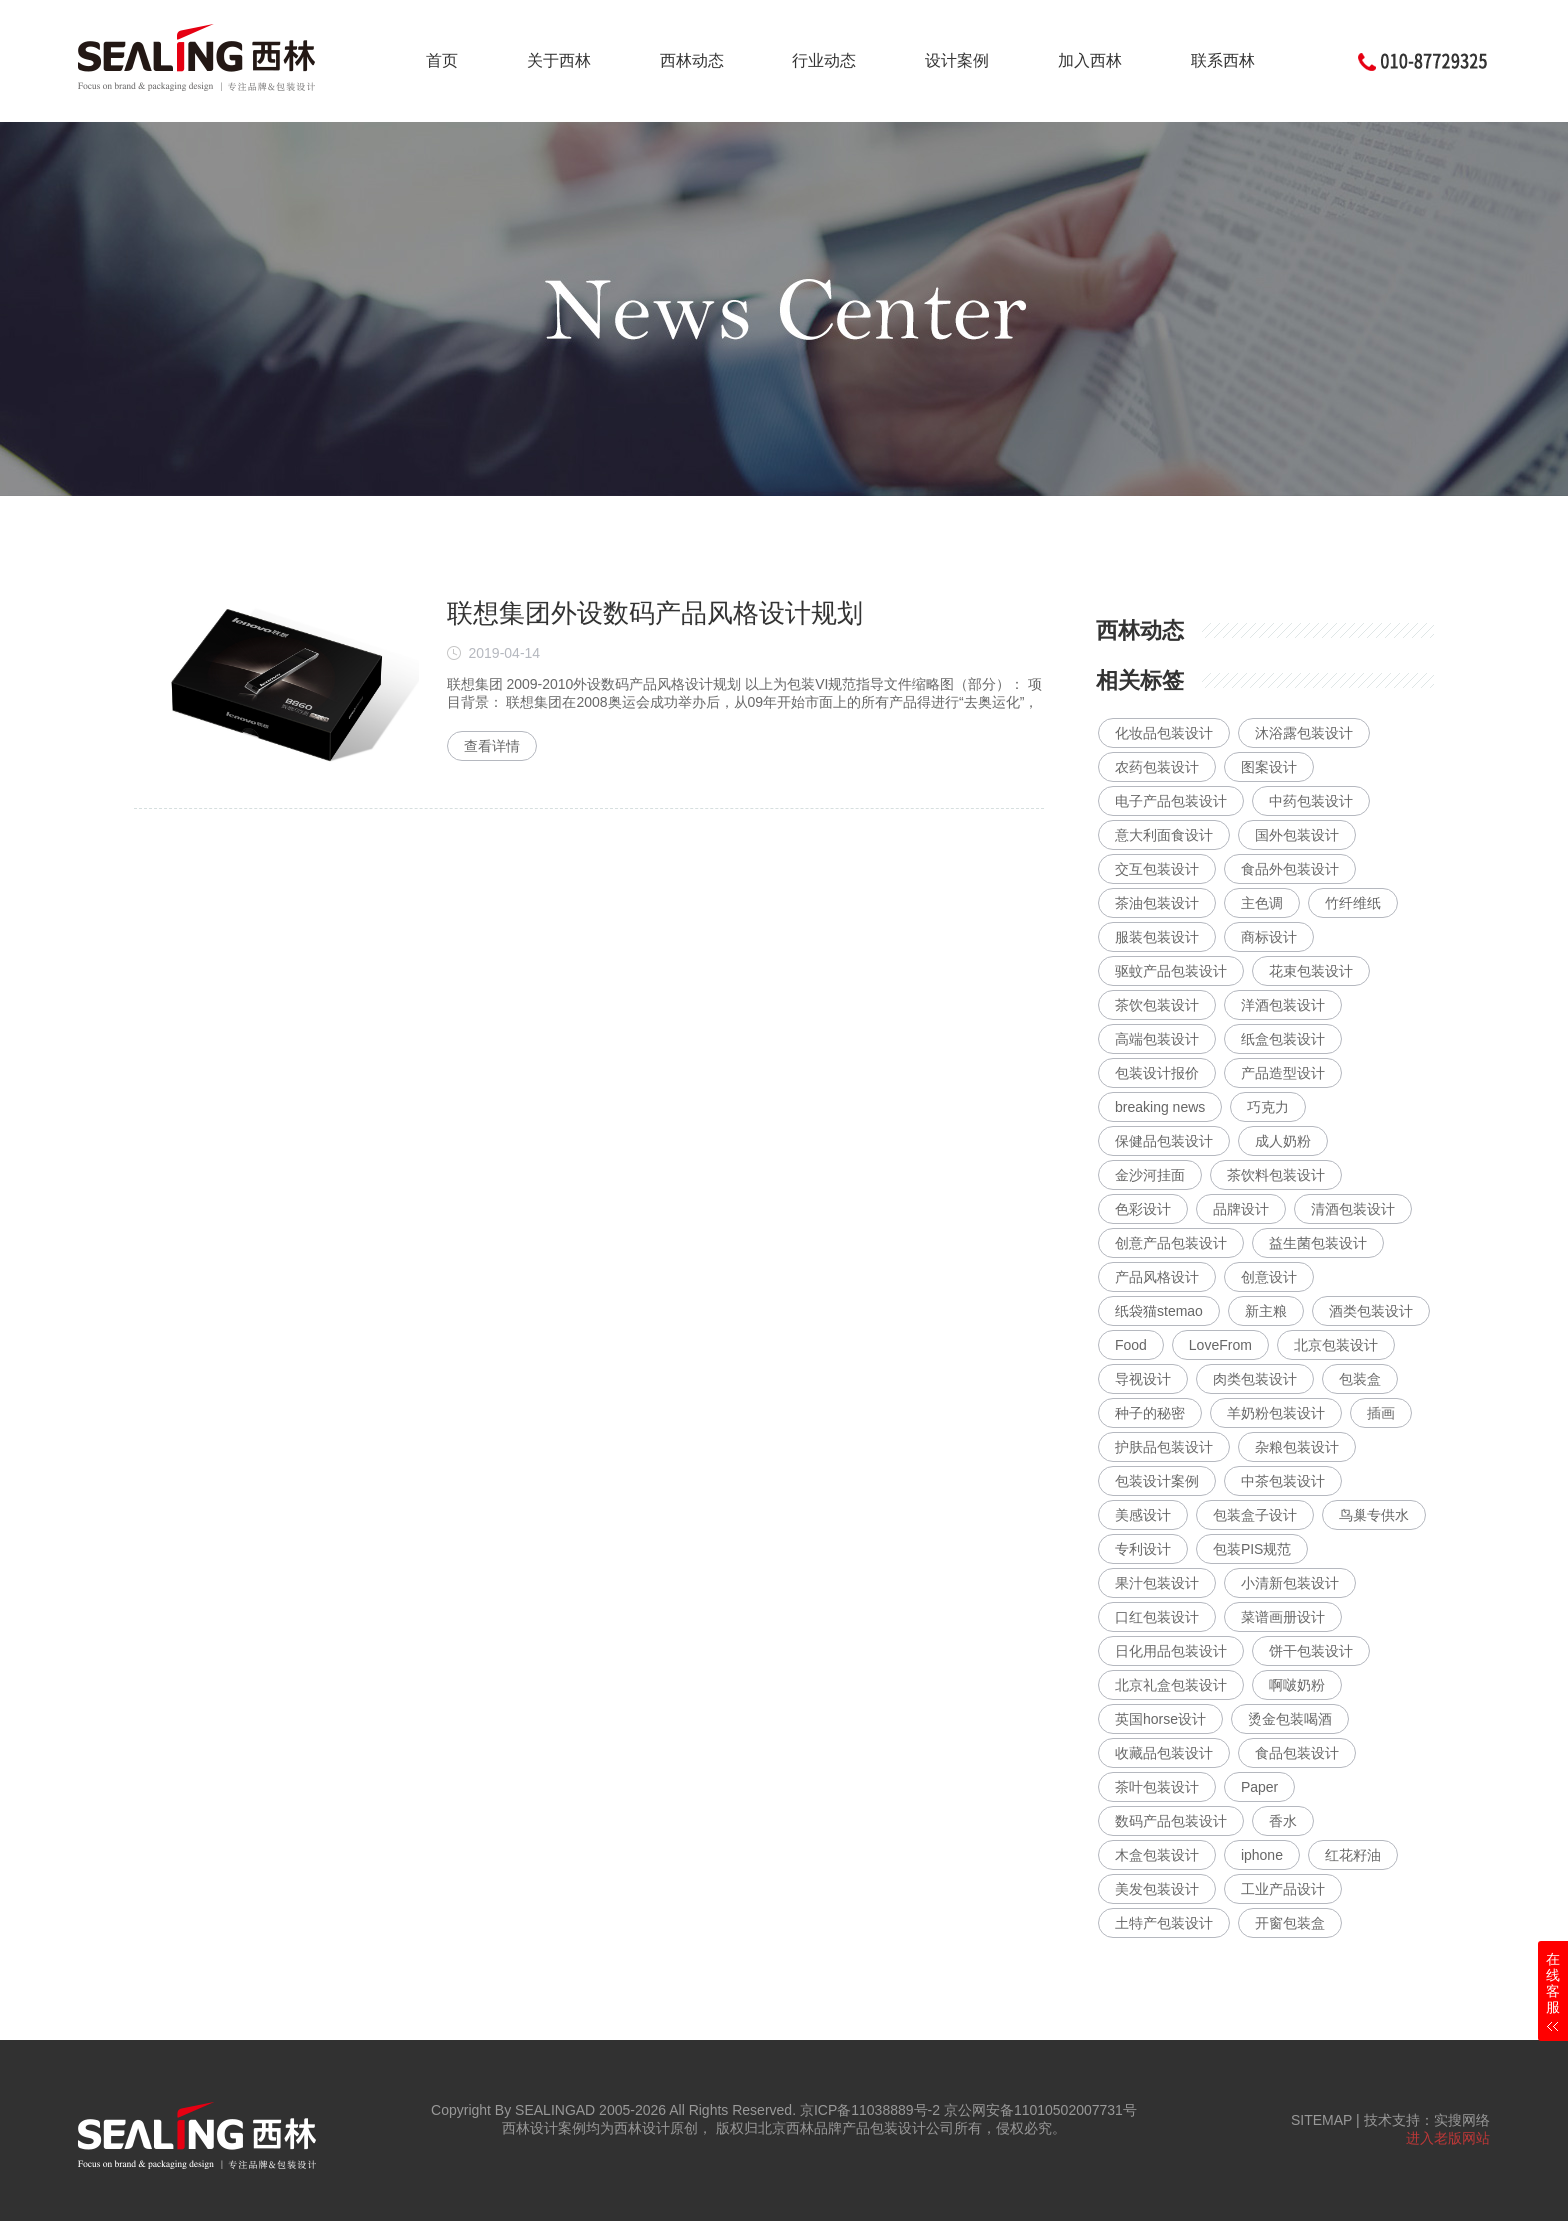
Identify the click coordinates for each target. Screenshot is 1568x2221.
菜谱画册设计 (1283, 1617)
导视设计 (1143, 1379)
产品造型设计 (1283, 1073)
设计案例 (957, 60)
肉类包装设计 (1255, 1379)
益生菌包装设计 (1318, 1243)
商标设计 (1269, 937)
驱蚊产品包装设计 (1171, 971)
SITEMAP (1321, 2120)
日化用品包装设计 (1171, 1651)
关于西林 (559, 60)
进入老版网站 (1448, 2138)
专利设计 (1143, 1549)
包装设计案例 (1157, 1481)
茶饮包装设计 (1157, 1005)
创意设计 (1269, 1277)
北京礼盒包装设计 (1171, 1685)
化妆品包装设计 (1164, 733)
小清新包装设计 (1290, 1583)
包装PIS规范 (1252, 1549)
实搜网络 (1462, 2120)
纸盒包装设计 (1283, 1039)
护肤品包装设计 (1164, 1447)
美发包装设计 (1157, 1889)
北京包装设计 (1336, 1345)
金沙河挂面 (1150, 1175)
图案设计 (1269, 767)
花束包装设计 (1311, 971)
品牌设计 (1241, 1209)
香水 (1283, 1821)
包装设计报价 (1157, 1073)
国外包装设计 (1297, 835)
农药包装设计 (1157, 767)
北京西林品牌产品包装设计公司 (856, 2128)
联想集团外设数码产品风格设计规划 (655, 613)
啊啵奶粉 (1297, 1685)
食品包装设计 (1297, 1753)
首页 (442, 60)
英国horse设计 (1160, 1719)
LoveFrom (1220, 1345)
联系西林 (1223, 60)
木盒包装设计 (1157, 1855)
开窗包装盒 (1290, 1923)
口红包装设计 (1157, 1617)
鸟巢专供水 (1374, 1515)
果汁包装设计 (1157, 1583)
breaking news (1160, 1107)
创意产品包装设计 (1171, 1243)
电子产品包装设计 (1171, 801)
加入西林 (1090, 60)
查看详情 (492, 746)
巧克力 (1268, 1107)
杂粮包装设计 (1297, 1447)
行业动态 (824, 60)
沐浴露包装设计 (1304, 733)
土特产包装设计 (1164, 1923)
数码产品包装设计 (1171, 1821)
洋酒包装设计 (1283, 1005)
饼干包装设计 (1311, 1651)
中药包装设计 (1311, 801)
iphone (1262, 1855)
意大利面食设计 (1164, 835)
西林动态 (692, 60)
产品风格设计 (1157, 1277)
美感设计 (1143, 1515)
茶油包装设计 (1157, 903)
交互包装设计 (1157, 869)
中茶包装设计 (1283, 1481)
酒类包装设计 (1371, 1311)
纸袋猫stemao (1159, 1311)
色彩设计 (1143, 1209)
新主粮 (1266, 1311)
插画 (1381, 1413)
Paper (1259, 1787)
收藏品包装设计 (1164, 1753)
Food (1131, 1345)
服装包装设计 (1157, 937)
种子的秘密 (1150, 1413)
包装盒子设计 (1255, 1515)
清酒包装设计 (1353, 1209)
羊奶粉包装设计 (1276, 1413)
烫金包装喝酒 (1290, 1719)
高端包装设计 (1157, 1039)
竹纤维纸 (1353, 903)
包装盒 (1360, 1379)
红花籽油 (1353, 1855)
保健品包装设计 (1164, 1141)
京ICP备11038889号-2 (870, 2110)
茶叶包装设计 (1157, 1787)
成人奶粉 (1283, 1141)
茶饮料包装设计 (1276, 1175)
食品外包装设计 (1290, 869)
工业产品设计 (1283, 1889)
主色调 (1262, 903)
